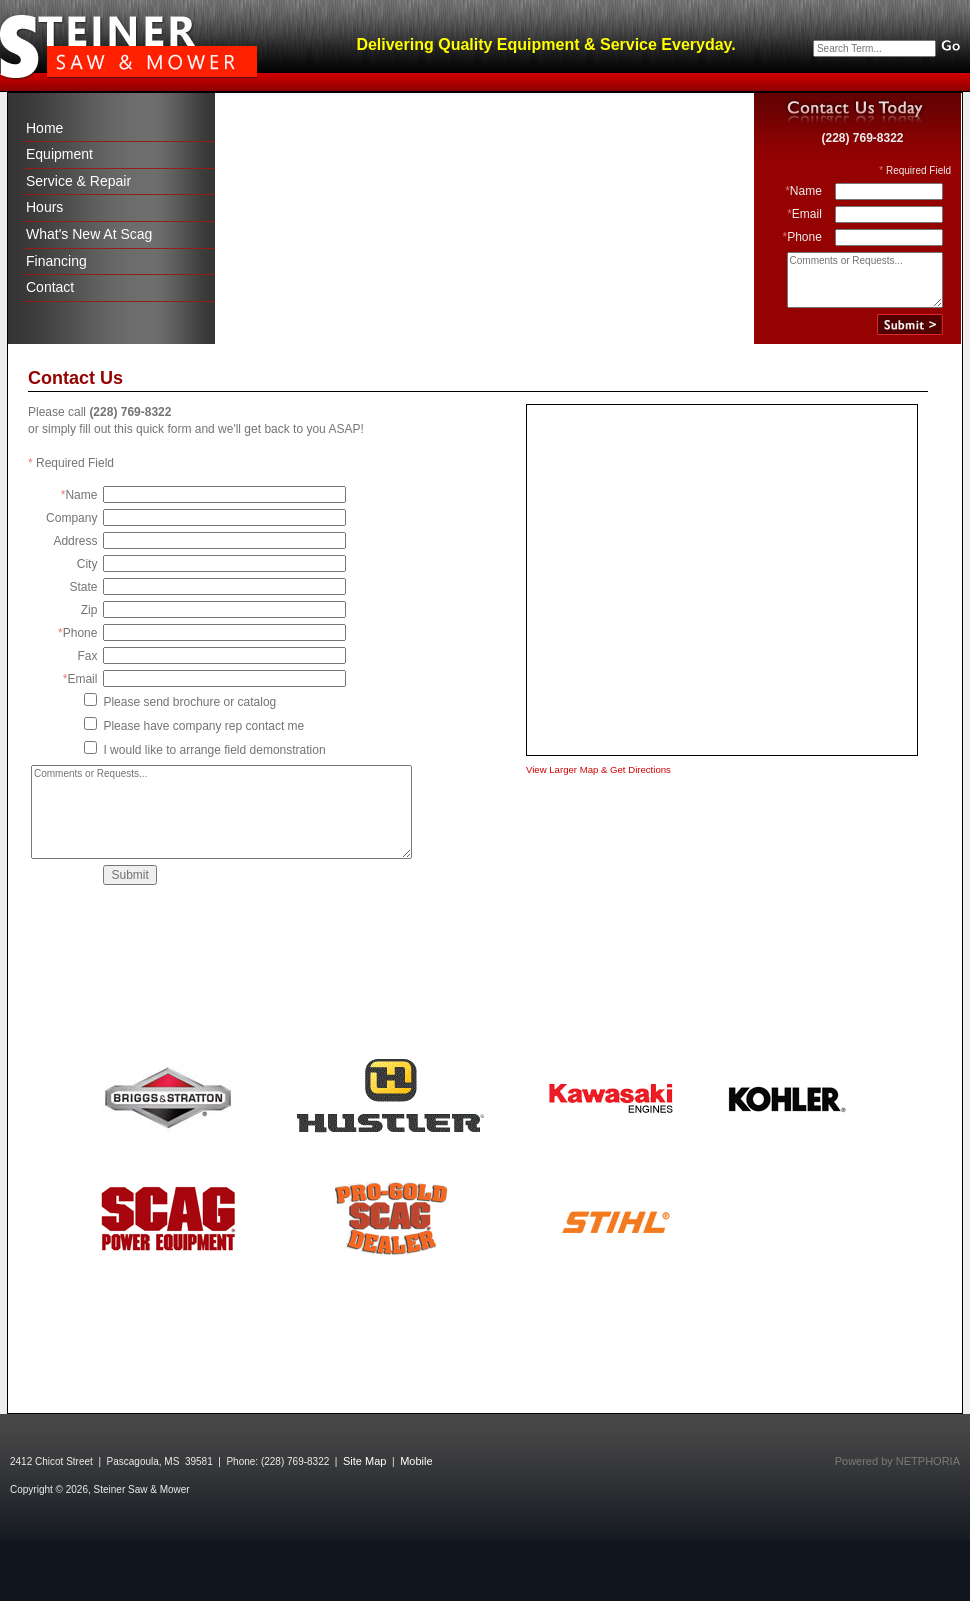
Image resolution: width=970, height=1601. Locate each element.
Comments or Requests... (865, 280)
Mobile (416, 1461)
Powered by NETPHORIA (897, 1461)
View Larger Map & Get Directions (598, 769)
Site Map (364, 1461)
